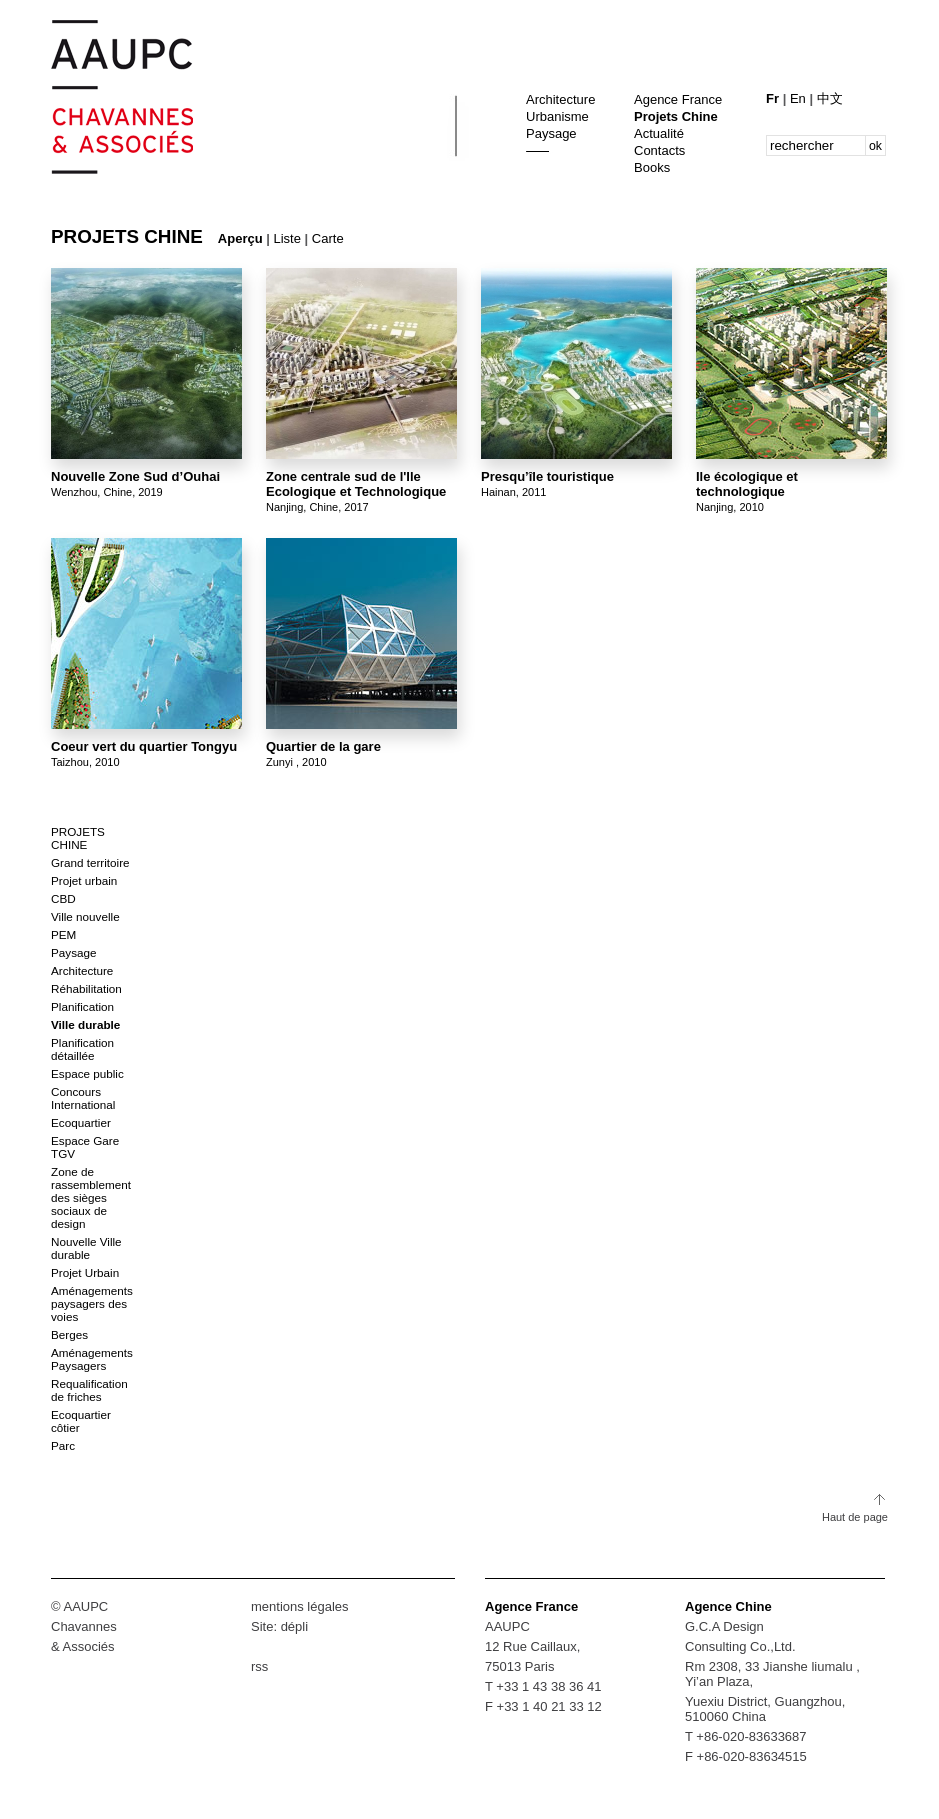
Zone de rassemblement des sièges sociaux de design (91, 1197)
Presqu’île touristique (547, 476)
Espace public (87, 1073)
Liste (287, 238)
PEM (63, 934)
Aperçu (240, 238)
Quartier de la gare (323, 746)
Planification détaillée (82, 1049)
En (800, 98)
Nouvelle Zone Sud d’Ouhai (135, 476)
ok (875, 146)
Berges (69, 1334)
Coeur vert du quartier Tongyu (144, 746)
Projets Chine (676, 116)
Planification (82, 1006)
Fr (774, 98)
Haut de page (855, 1517)
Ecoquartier (81, 1122)
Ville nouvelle (85, 916)
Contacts (659, 150)
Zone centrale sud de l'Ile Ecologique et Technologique (356, 484)
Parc (63, 1445)
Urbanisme (557, 116)
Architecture (560, 99)
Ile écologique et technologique (747, 484)
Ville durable (85, 1024)
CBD (63, 898)
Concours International (83, 1098)
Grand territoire (90, 862)
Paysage (551, 133)
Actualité (659, 133)
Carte (328, 238)
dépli (294, 1626)
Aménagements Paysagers (92, 1359)
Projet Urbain (85, 1272)
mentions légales (300, 1606)
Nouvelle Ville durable (86, 1248)
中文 (830, 98)
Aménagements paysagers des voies (92, 1303)
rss (259, 1666)
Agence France (678, 99)
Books (652, 167)
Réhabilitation (86, 988)
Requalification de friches (89, 1390)
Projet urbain (84, 880)
